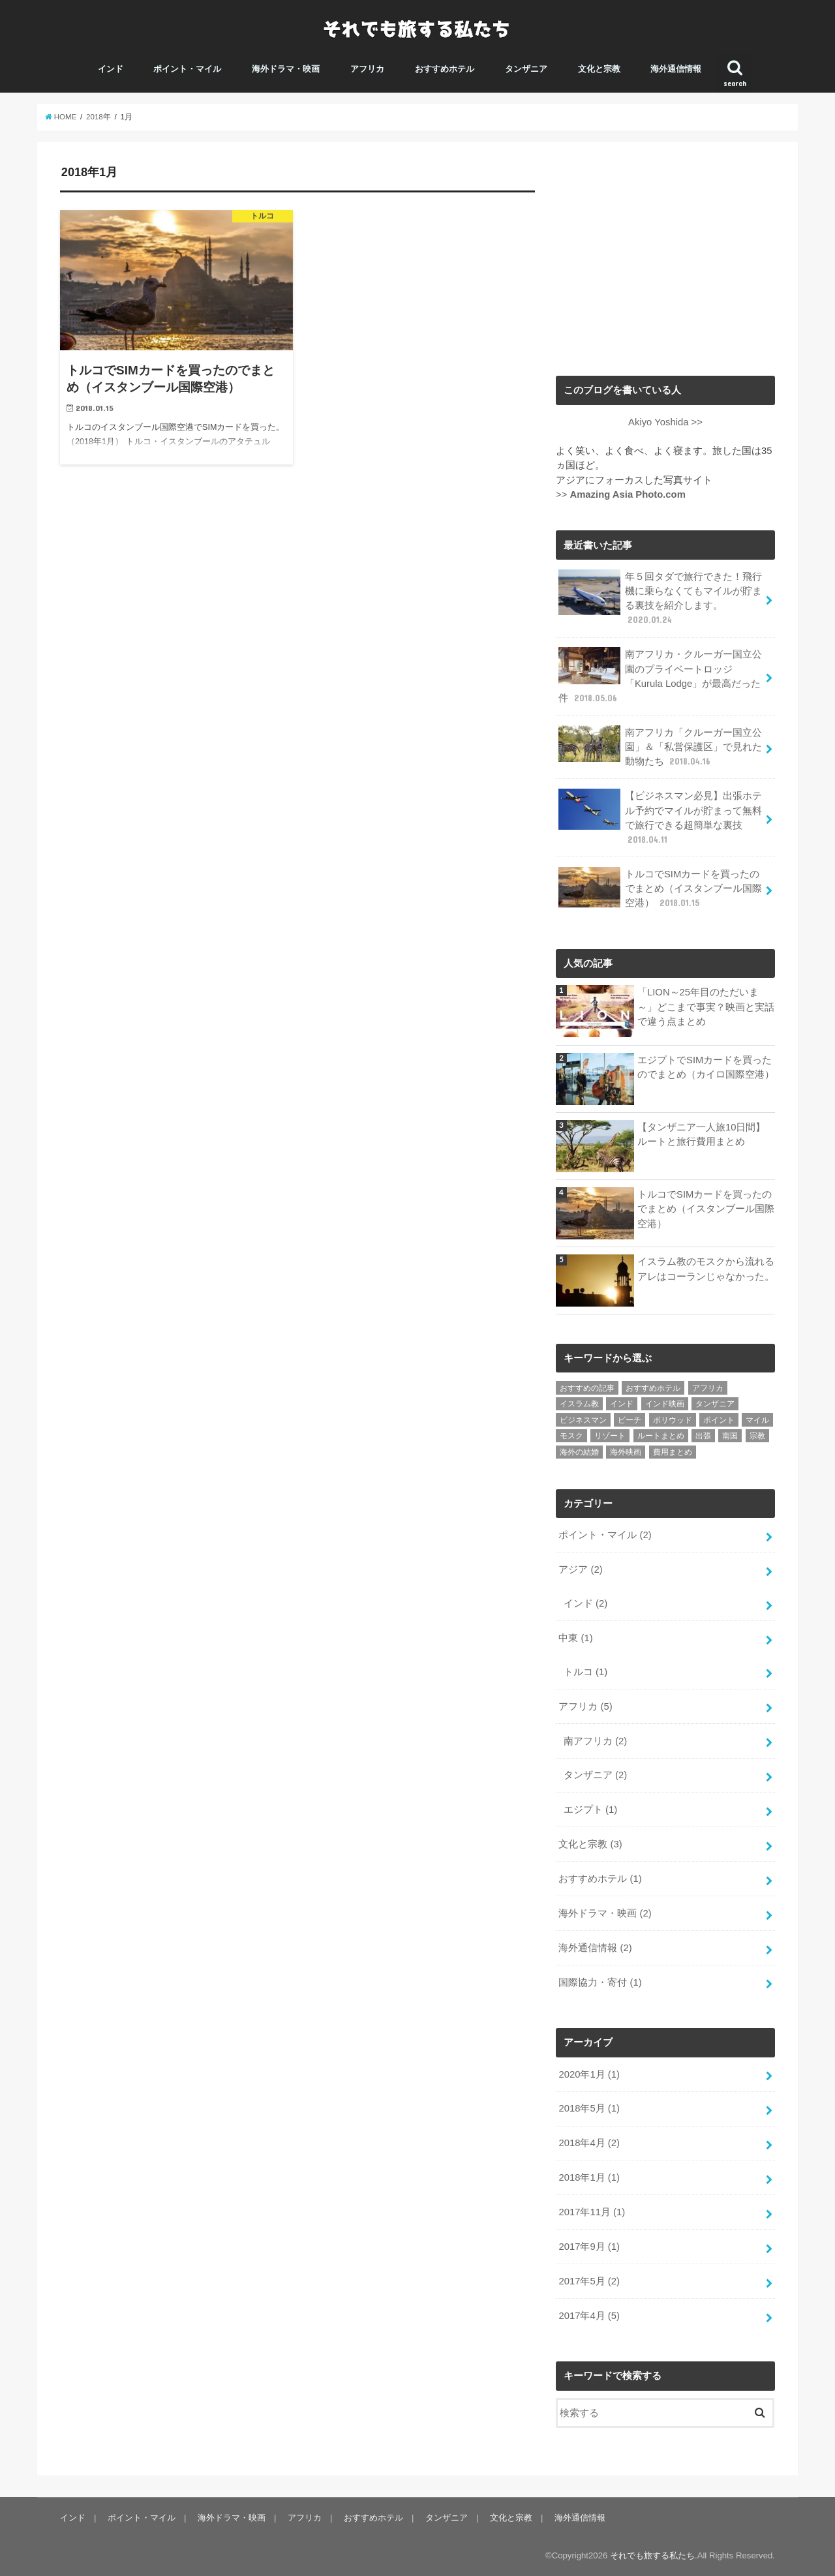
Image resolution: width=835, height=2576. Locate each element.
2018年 (98, 117)
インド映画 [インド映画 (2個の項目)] (664, 1403)
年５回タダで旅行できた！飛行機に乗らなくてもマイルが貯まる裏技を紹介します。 (660, 598)
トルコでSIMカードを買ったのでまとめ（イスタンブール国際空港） (660, 888)
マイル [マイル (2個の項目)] (757, 1420)
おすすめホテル (444, 69)
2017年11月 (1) (591, 2212)
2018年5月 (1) (588, 2108)
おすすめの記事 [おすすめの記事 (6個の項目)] (587, 1388)
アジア (580, 1569)
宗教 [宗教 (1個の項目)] (757, 1435)
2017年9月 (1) (588, 2246)
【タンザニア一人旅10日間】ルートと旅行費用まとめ (701, 1134)
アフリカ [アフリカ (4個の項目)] (707, 1388)
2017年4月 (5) (588, 2316)
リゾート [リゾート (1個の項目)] (610, 1435)
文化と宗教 (599, 69)
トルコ (585, 1672)
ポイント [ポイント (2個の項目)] (719, 1420)
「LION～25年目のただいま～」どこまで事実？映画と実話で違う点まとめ (705, 1006)
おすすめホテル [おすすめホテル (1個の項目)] (653, 1388)
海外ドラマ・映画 (286, 69)
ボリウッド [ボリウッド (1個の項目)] (672, 1420)
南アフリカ (595, 1741)
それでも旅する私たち (652, 2555)
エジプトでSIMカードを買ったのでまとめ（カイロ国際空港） (705, 1067)
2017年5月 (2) (588, 2281)
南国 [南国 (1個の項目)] (730, 1435)
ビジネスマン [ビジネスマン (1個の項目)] (583, 1420)
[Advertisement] (665, 255)
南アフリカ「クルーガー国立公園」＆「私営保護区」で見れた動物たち (660, 746)
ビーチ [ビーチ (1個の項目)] (629, 1420)
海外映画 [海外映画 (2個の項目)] (625, 1452)
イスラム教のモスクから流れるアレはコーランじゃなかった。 (705, 1268)
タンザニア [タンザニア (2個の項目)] (715, 1403)
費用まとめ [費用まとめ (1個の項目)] (672, 1452)
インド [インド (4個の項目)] (621, 1403)
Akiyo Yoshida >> (665, 422)
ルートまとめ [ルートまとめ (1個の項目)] (660, 1435)
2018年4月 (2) (588, 2143)
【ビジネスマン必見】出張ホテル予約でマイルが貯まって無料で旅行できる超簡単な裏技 (660, 817)
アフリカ (367, 69)
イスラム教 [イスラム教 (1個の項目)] (579, 1403)
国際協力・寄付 (599, 1982)
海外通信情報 (675, 69)
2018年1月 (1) (588, 2177)
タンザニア (526, 69)
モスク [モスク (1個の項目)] (571, 1435)
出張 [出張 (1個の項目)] (703, 1435)
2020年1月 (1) (588, 2074)
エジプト (590, 1809)
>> (621, 494)
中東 (575, 1638)
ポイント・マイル (187, 69)
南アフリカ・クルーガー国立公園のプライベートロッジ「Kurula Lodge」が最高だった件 (660, 676)
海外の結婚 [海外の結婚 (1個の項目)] (579, 1452)
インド (110, 69)
